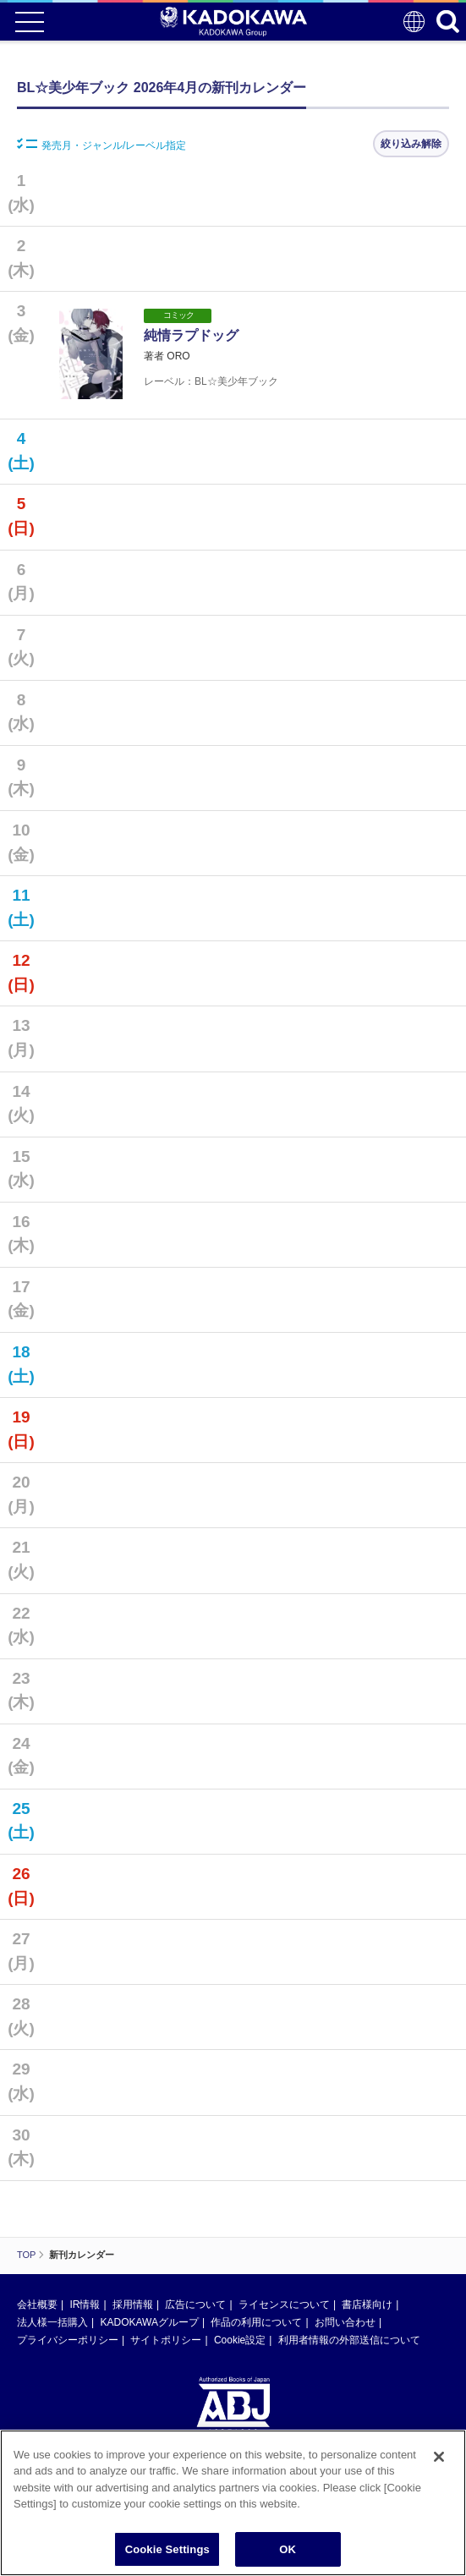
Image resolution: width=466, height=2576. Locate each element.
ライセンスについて (284, 2304)
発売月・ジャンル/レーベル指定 (101, 144)
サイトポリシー (165, 2340)
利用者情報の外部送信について (349, 2340)
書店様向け (367, 2304)
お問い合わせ (345, 2322)
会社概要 (37, 2304)
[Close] (439, 2462)
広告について (195, 2304)
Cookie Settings (167, 2556)
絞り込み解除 (411, 144)
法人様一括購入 (52, 2322)
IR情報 (84, 2304)
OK (287, 2556)
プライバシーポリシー (67, 2340)
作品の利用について (256, 2322)
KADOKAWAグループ (149, 2322)
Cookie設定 (240, 2340)
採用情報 (132, 2304)
